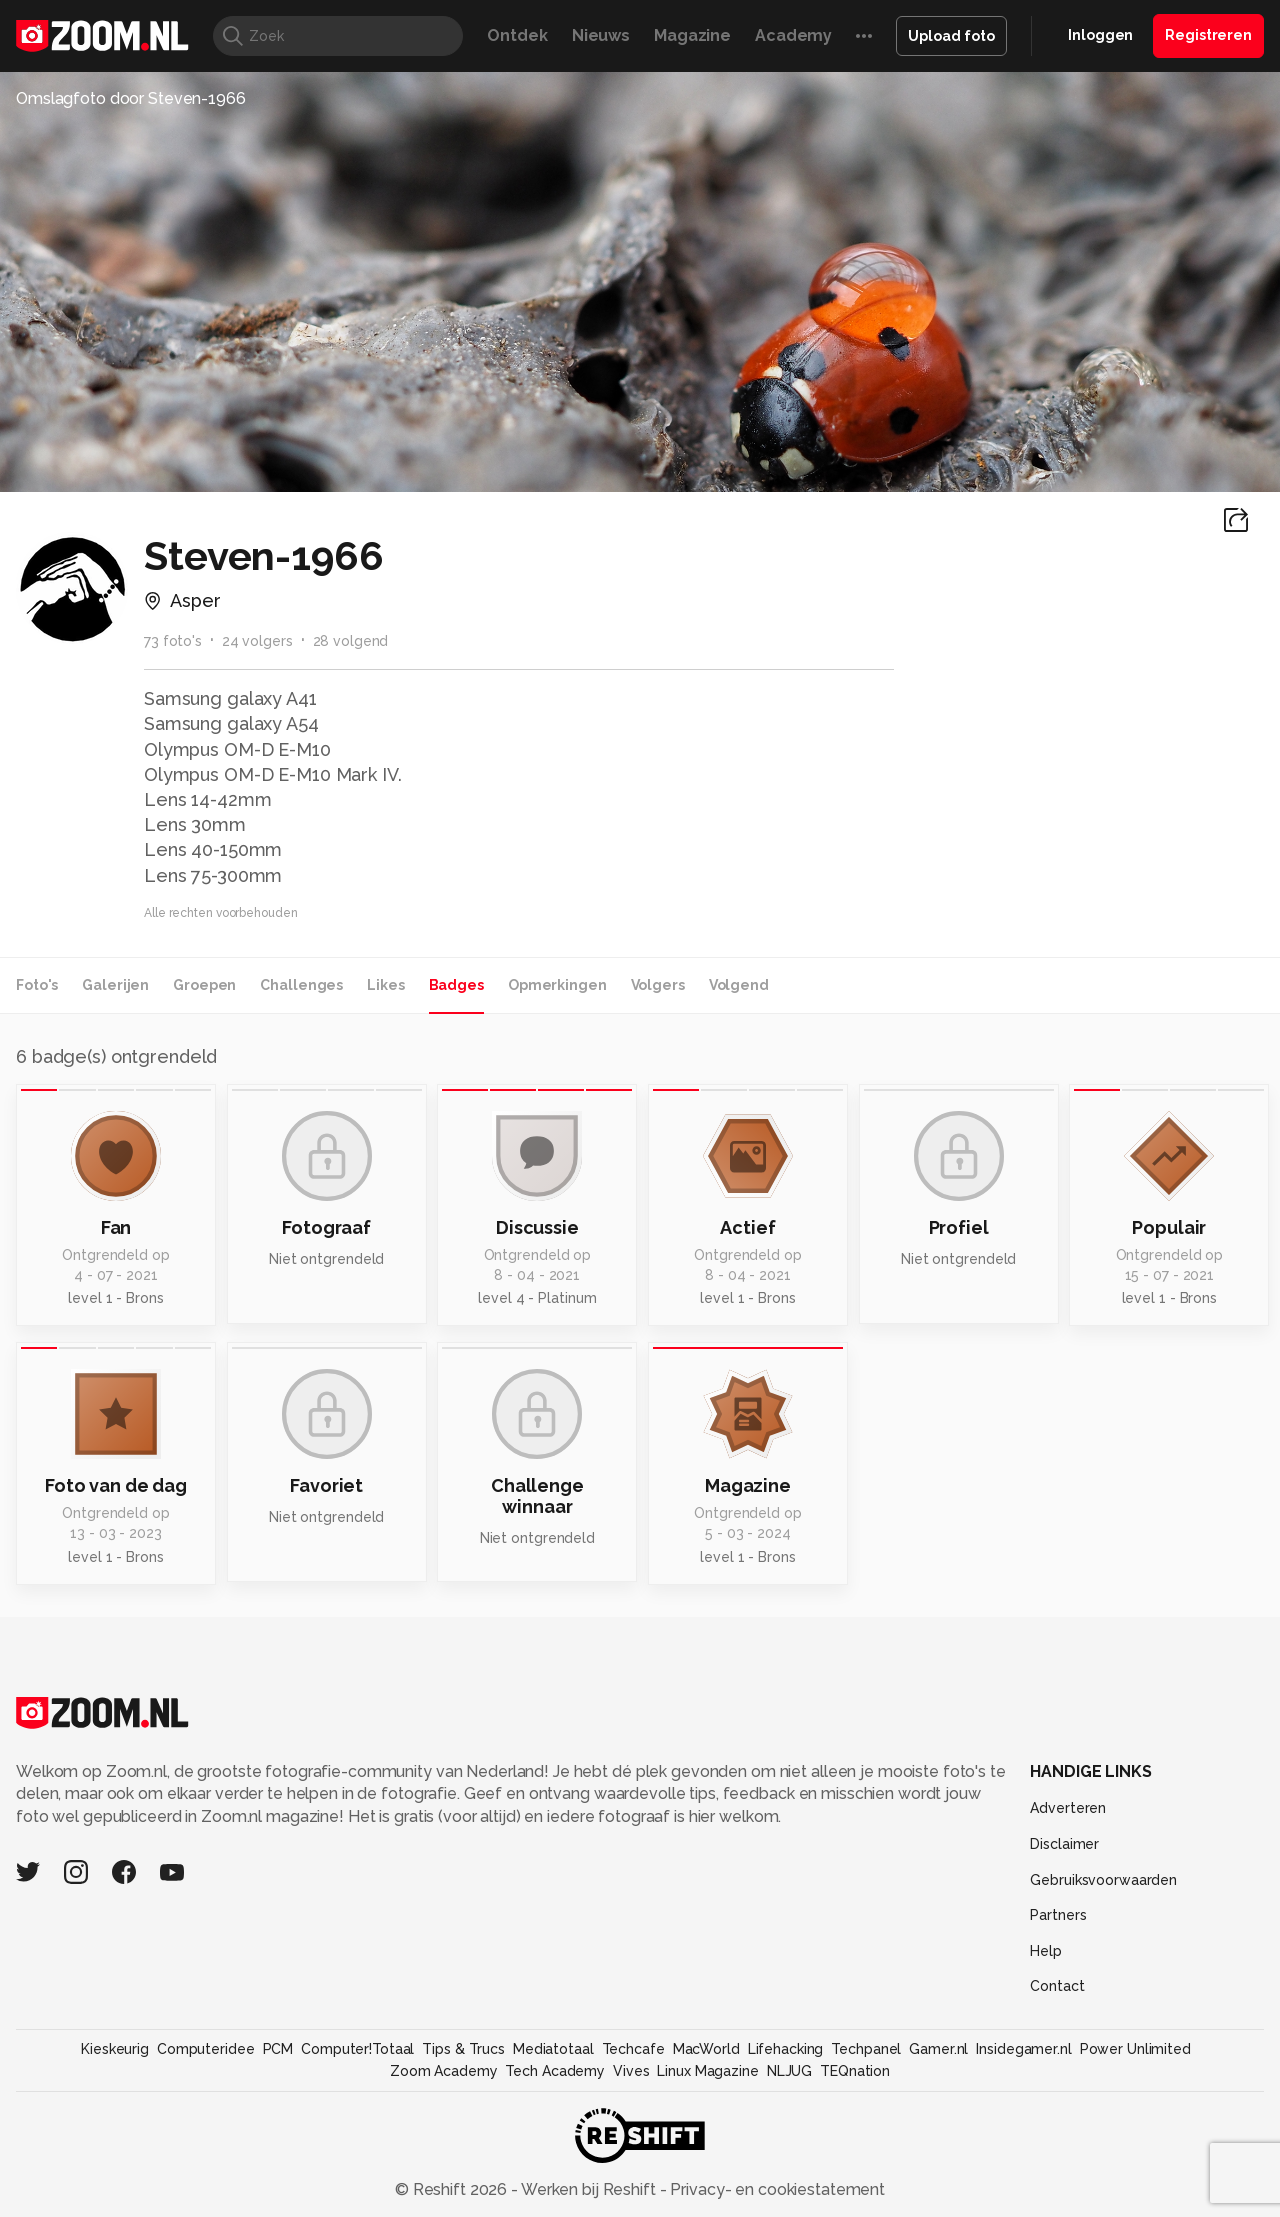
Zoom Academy (444, 2071)
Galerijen (115, 985)
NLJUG (789, 2071)
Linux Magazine (707, 2071)
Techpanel (866, 2049)
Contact (1057, 1986)
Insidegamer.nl (1023, 2049)
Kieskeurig (115, 2049)
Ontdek (517, 35)
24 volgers (257, 641)
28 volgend (351, 641)
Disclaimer (1064, 1844)
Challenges (301, 985)
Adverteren (1068, 1808)
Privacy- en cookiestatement (775, 2189)
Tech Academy (555, 2071)
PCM (278, 2049)
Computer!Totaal (357, 2049)
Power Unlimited (1135, 2049)
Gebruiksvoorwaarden (1103, 1880)
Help (1046, 1951)
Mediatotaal (553, 2049)
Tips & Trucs (463, 2049)
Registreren (1208, 35)
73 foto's (173, 641)
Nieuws (601, 35)
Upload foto (951, 36)
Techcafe (633, 2049)
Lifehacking (786, 2049)
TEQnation (855, 2071)
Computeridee (206, 2049)
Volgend (739, 985)
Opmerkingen (557, 985)
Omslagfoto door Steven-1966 (131, 98)
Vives (631, 2071)
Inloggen (1100, 35)
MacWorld (706, 2049)
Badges (456, 985)
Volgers (658, 985)
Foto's (37, 985)
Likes (385, 985)
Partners (1058, 1915)
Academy (793, 35)
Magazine (692, 35)
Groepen (204, 985)
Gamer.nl (938, 2049)
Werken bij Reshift (589, 2189)
